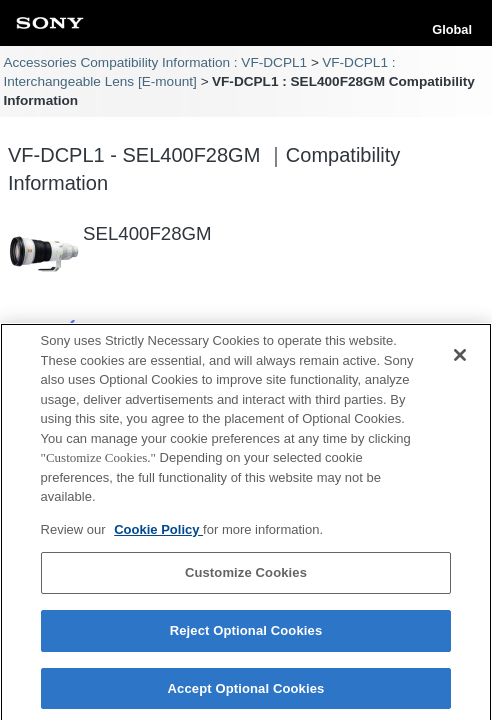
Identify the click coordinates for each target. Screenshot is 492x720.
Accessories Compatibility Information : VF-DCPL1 (155, 62)
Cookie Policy (158, 535)
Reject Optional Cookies (246, 636)
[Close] (460, 362)
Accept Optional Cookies (246, 694)
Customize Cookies (246, 579)
